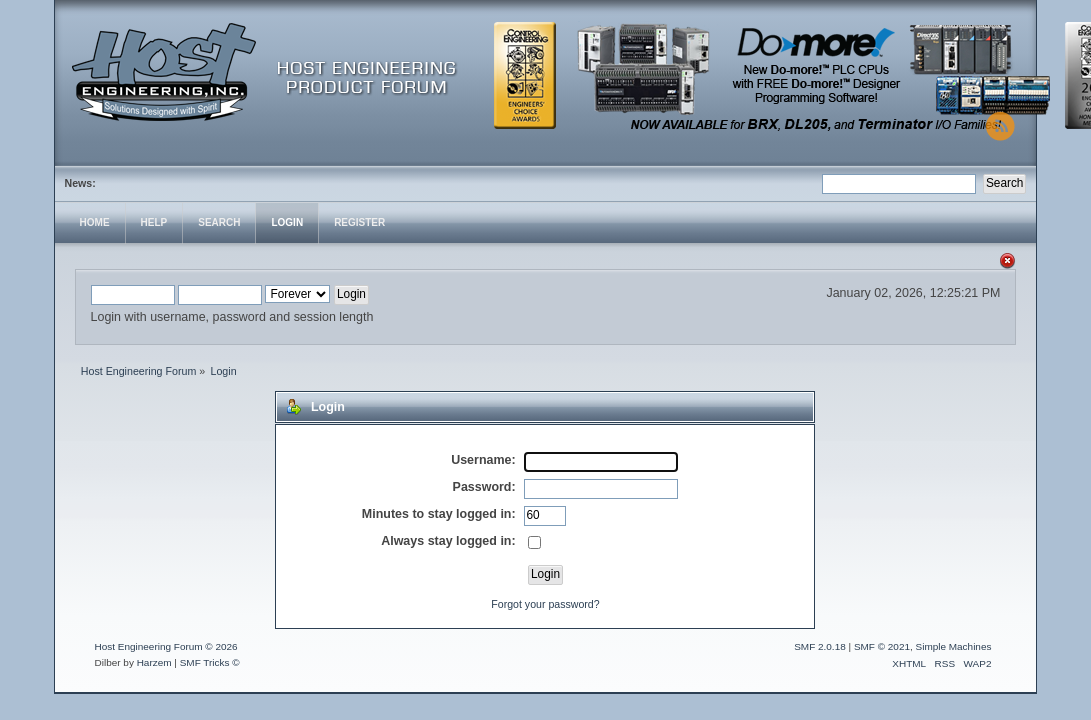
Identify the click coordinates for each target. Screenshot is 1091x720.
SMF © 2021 (882, 646)
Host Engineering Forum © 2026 (166, 646)
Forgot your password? (545, 604)
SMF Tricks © (210, 662)
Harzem (154, 662)
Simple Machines (954, 646)
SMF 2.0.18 (820, 646)
